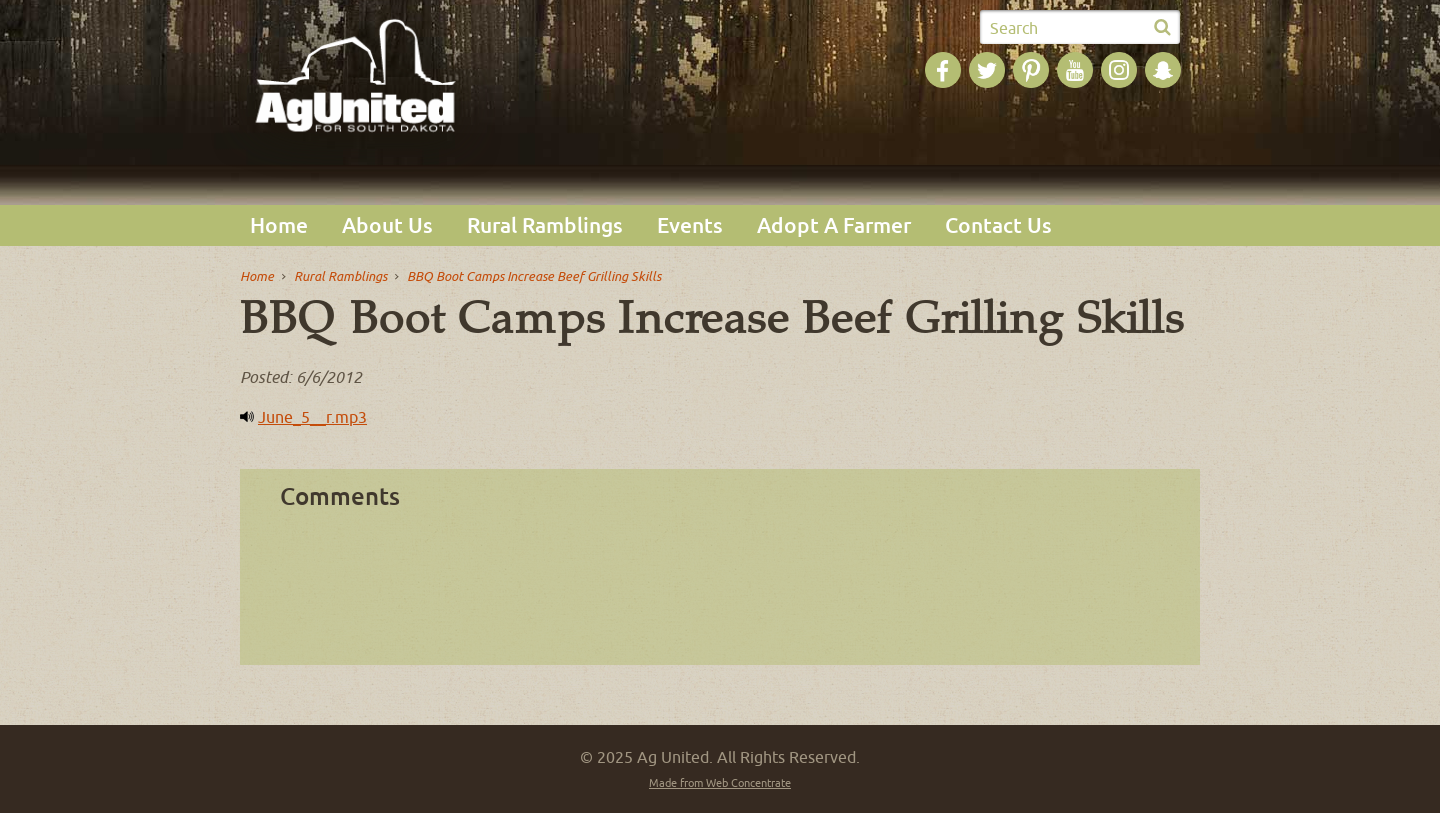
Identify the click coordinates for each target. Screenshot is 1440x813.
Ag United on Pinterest (1031, 70)
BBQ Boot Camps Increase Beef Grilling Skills (534, 276)
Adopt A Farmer (834, 225)
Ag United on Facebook (943, 70)
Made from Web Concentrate (720, 782)
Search (1014, 28)
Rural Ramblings (545, 225)
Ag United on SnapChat (1163, 70)
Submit (1162, 28)
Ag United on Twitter (987, 70)
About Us (387, 225)
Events (690, 225)
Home (279, 225)
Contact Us (998, 225)
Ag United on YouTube (1075, 70)
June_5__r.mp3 (312, 417)
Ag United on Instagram (1119, 70)
